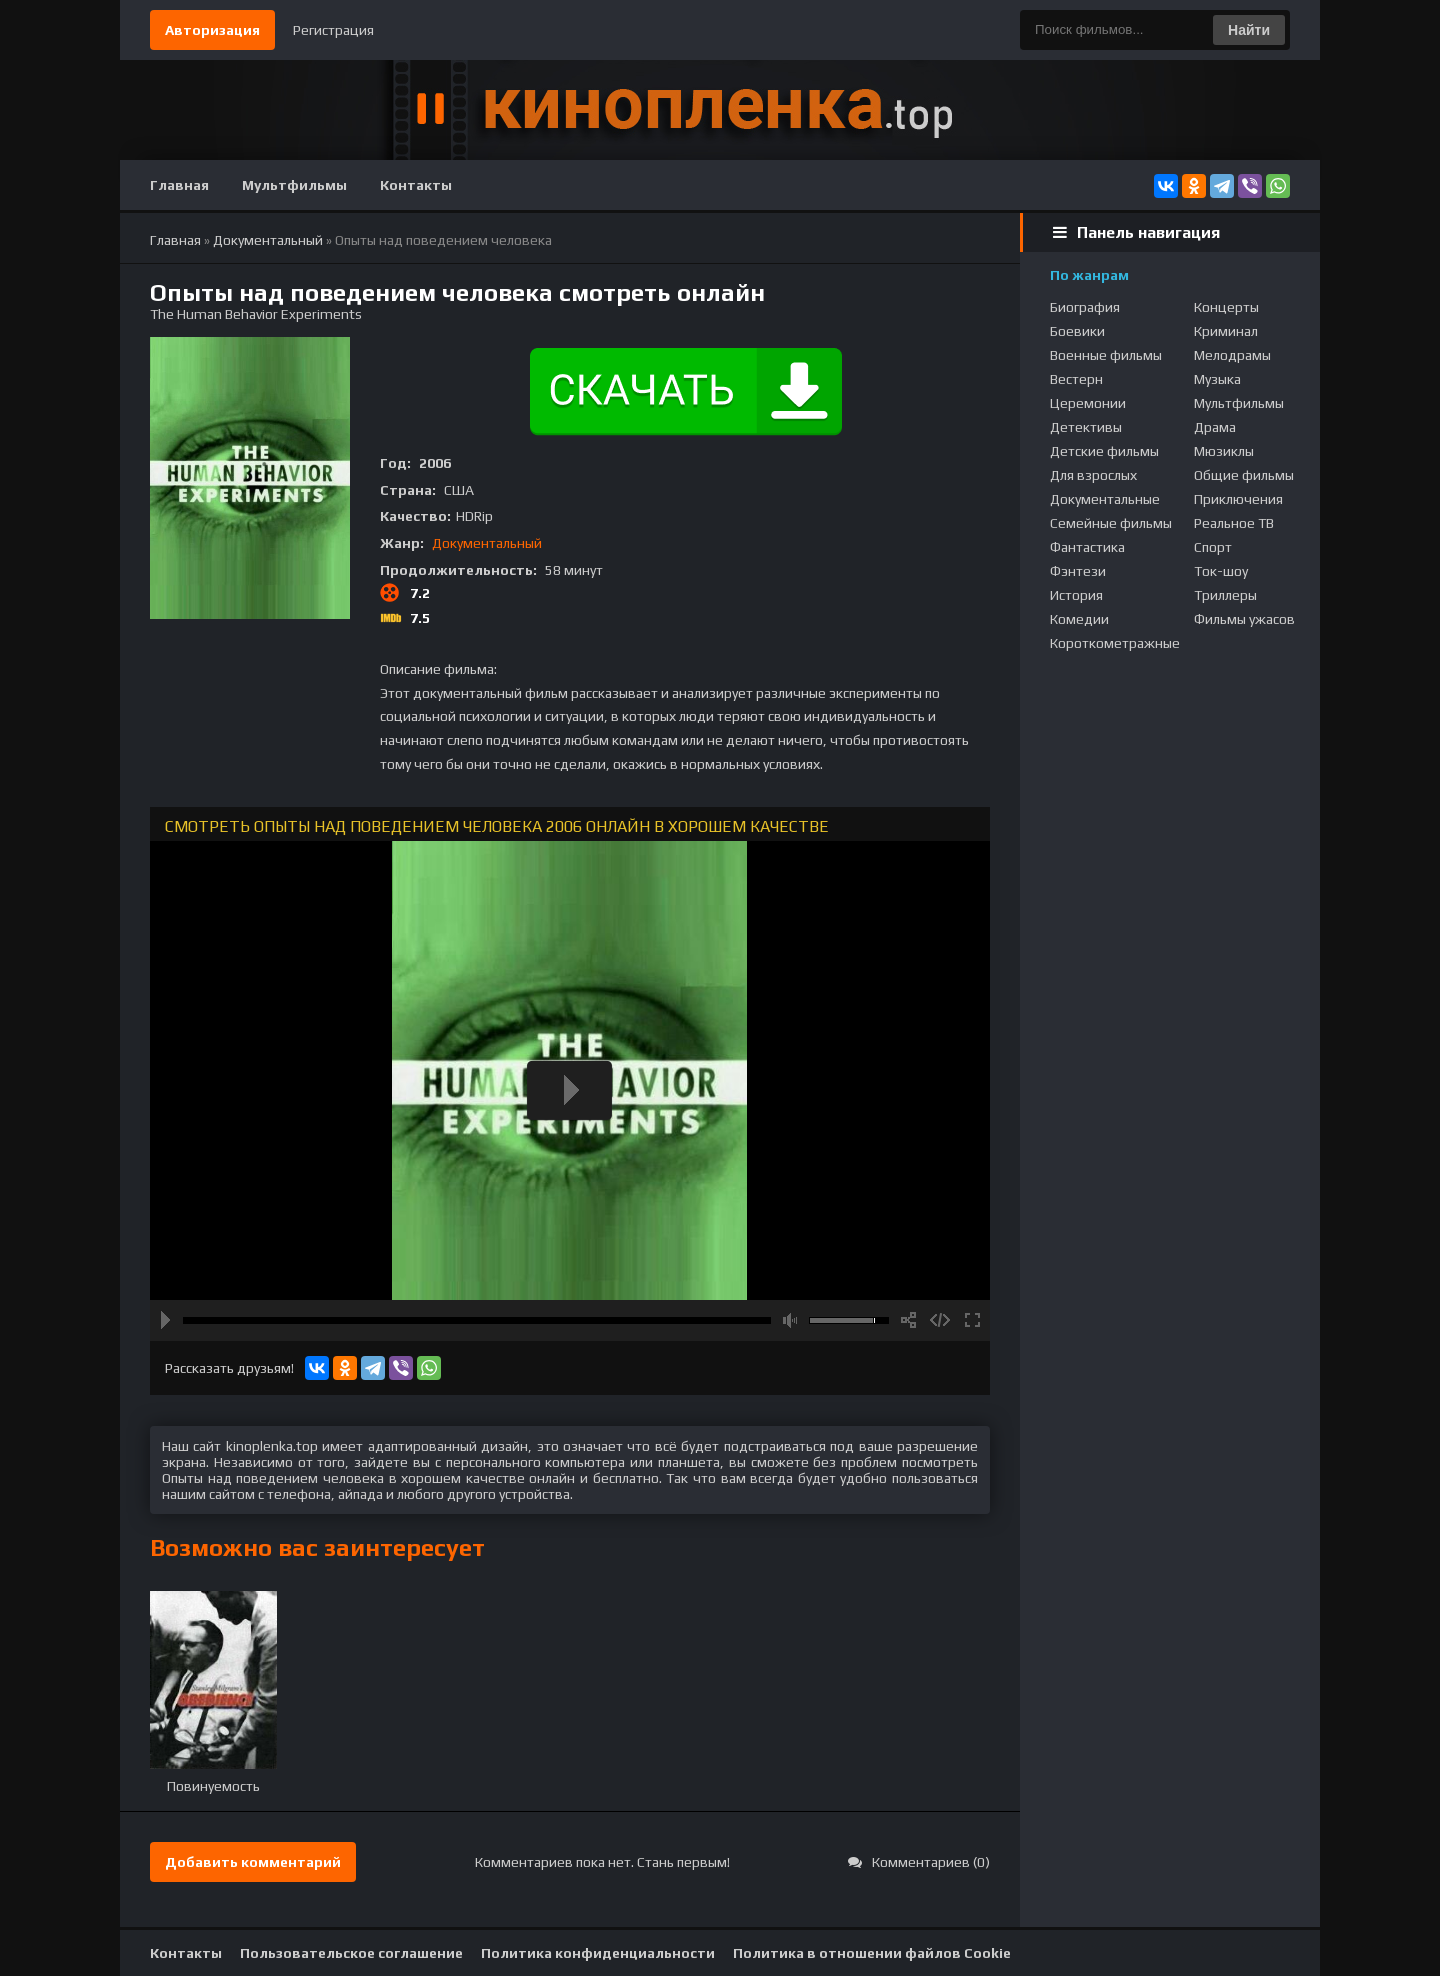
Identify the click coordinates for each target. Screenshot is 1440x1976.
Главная (179, 185)
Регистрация (333, 30)
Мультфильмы (294, 185)
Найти (1249, 30)
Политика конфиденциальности (598, 1953)
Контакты (416, 185)
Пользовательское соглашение (351, 1953)
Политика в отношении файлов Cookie (872, 1953)
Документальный (487, 543)
